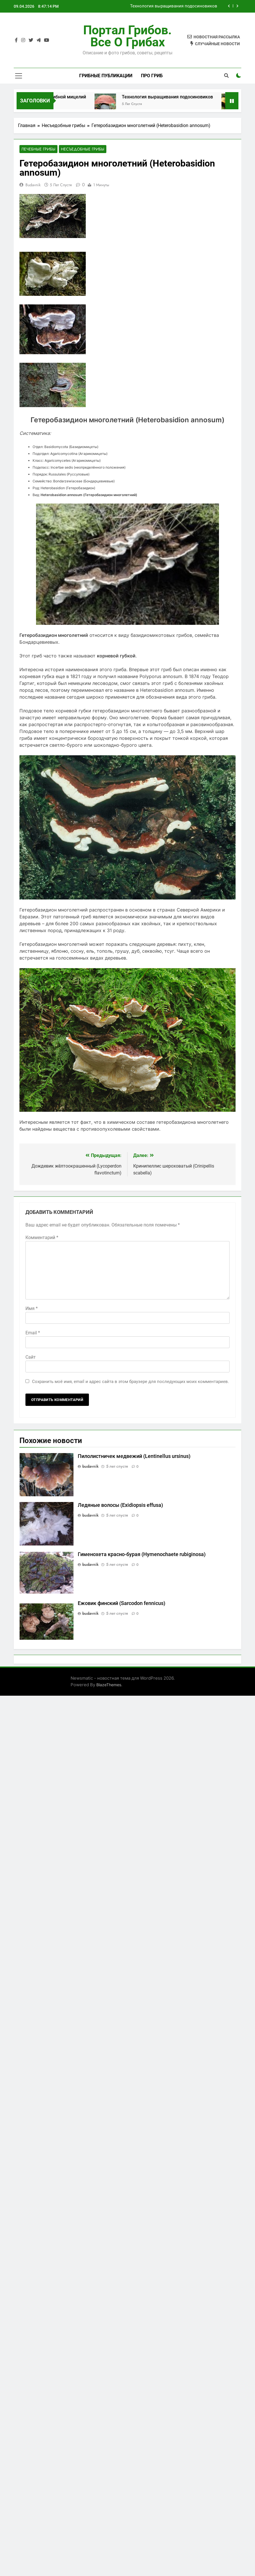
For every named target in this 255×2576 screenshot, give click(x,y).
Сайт (30, 1357)
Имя (31, 1309)
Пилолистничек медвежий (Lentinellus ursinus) (134, 1457)
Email (32, 1333)
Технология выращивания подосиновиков (173, 6)
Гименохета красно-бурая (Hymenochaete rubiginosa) (142, 1555)
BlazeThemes (108, 1685)
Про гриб (152, 75)
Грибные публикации (105, 75)
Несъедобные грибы (82, 149)
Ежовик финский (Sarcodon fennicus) (121, 1603)
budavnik (33, 185)
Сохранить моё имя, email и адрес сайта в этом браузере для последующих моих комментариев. (130, 1382)
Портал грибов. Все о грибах (127, 36)
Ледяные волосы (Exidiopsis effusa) (120, 1506)
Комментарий (41, 1238)
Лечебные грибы (38, 149)
